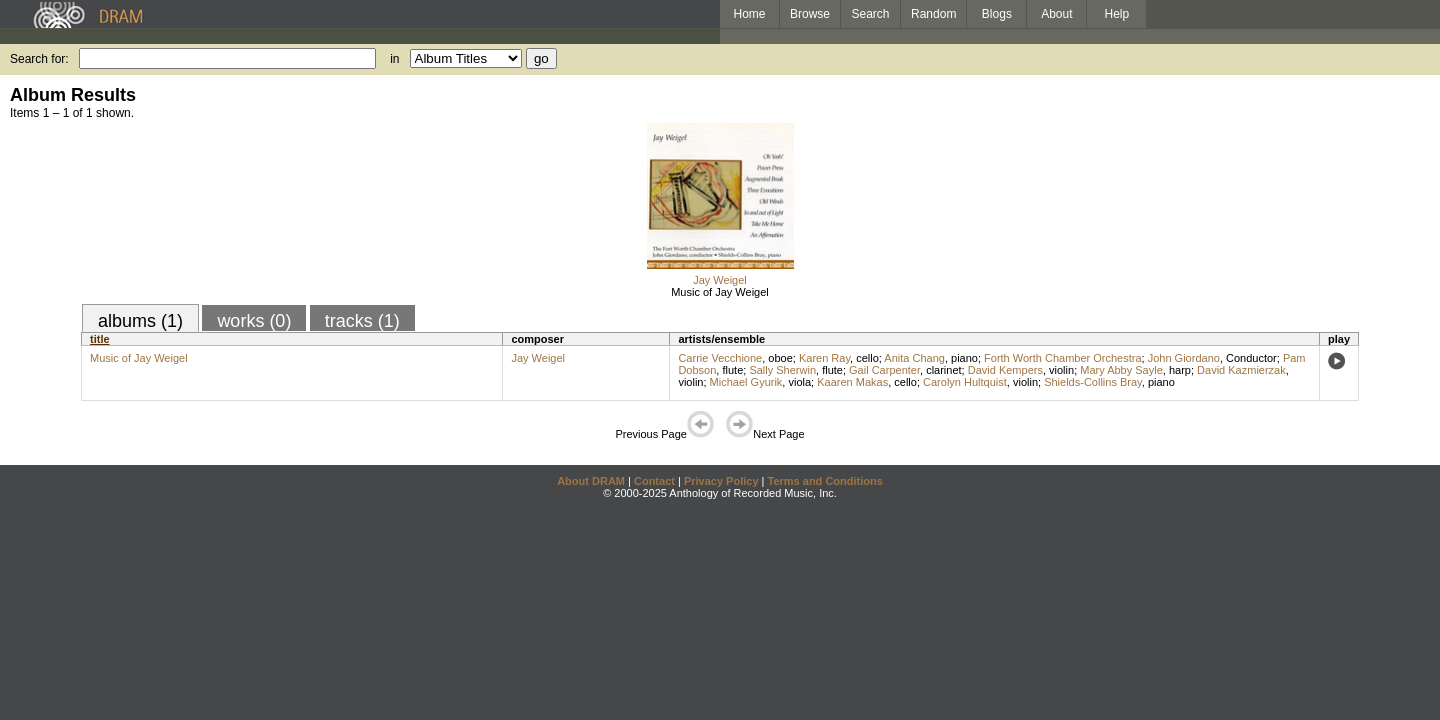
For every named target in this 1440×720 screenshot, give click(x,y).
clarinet (943, 370)
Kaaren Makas (852, 382)
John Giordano (1184, 358)
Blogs (997, 14)
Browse (810, 14)
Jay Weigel (720, 280)
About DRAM (591, 481)
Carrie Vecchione (720, 358)
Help (1117, 14)
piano (964, 358)
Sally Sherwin (782, 370)
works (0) (254, 321)
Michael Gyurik (746, 382)
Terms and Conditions (825, 481)
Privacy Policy (721, 481)
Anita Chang (914, 358)
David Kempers (1005, 370)
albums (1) (140, 321)
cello (867, 358)
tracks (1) (362, 321)
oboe (780, 358)
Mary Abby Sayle (1121, 370)
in (394, 59)
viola (799, 382)
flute (732, 370)
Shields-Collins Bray (1093, 382)
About (1056, 14)
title (100, 339)
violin (1061, 370)
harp (1180, 370)
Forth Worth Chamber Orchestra (1063, 358)
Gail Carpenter (884, 370)
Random (933, 14)
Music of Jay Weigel (720, 292)
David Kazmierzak (1241, 370)
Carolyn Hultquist (965, 382)
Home (749, 14)
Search (871, 14)
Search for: (39, 59)
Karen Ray (824, 358)
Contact (654, 481)
